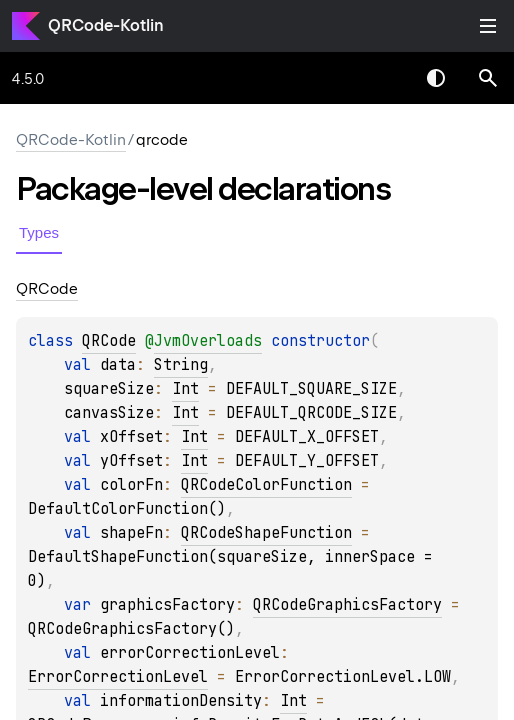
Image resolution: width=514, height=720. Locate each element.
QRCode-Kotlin (106, 25)
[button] (488, 78)
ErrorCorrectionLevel (118, 677)
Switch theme (436, 78)
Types (39, 232)
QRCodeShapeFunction (266, 533)
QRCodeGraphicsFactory (347, 605)
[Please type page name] (488, 78)
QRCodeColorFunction (266, 485)
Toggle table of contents (488, 26)
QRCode (109, 341)
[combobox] (384, 78)
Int (185, 389)
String (181, 365)
